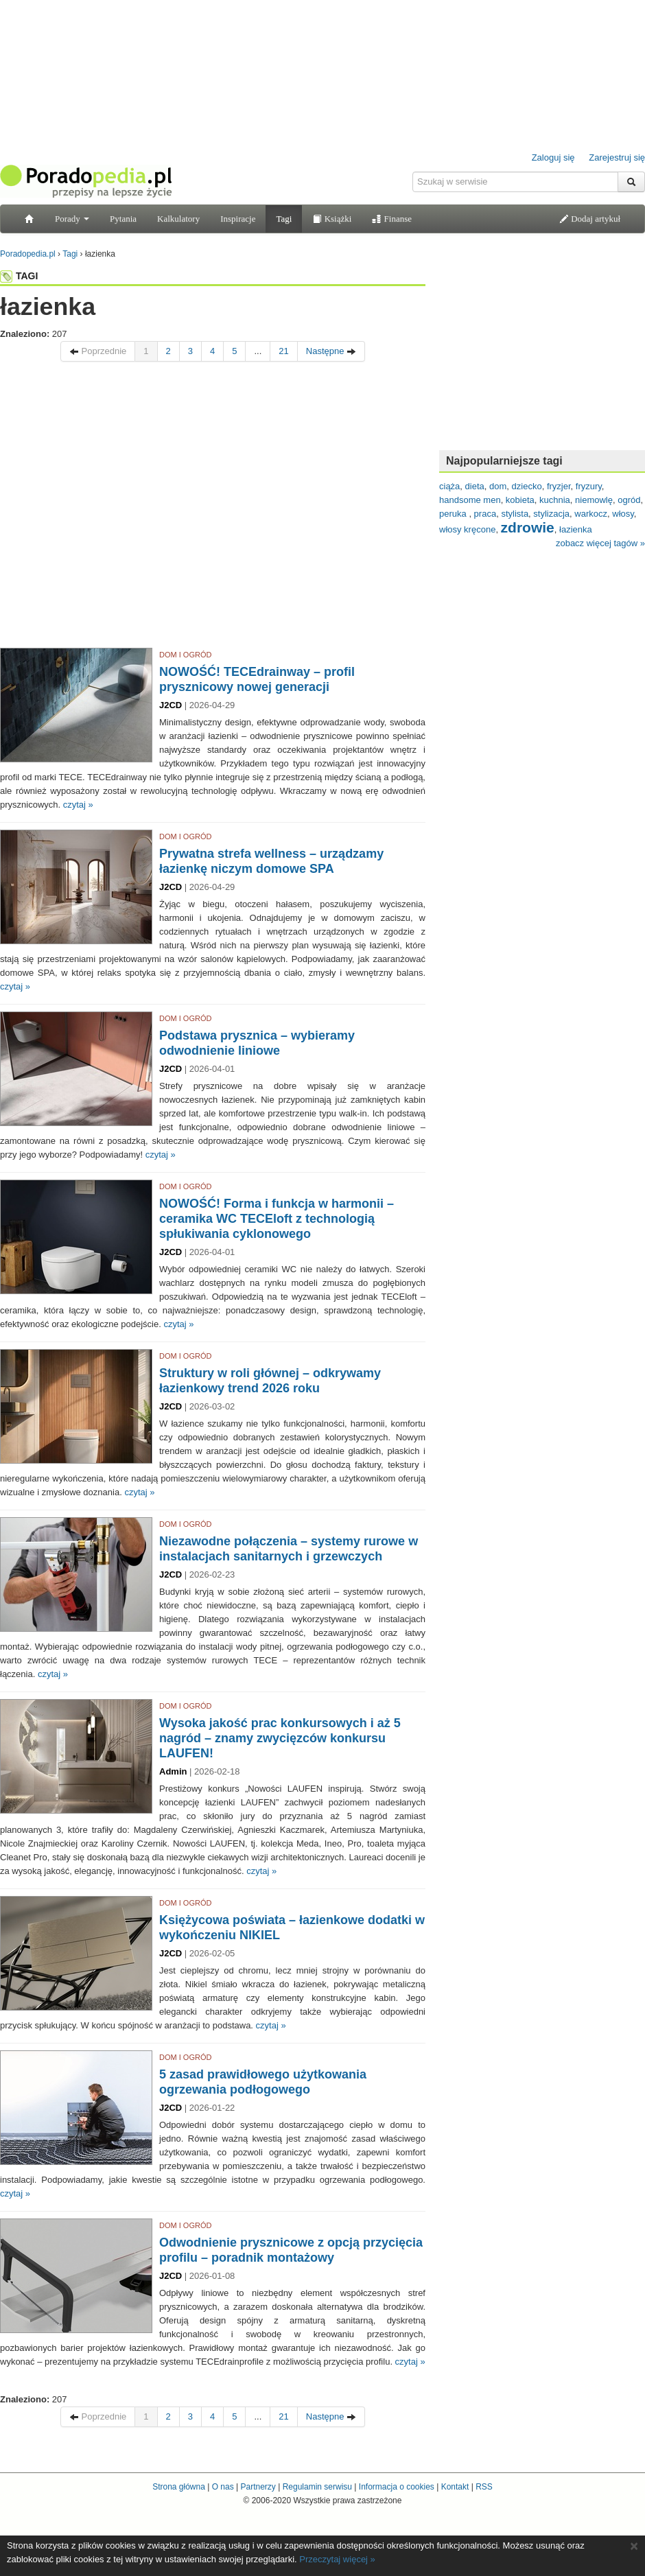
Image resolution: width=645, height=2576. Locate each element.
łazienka (575, 529)
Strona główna (178, 2487)
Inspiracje (237, 218)
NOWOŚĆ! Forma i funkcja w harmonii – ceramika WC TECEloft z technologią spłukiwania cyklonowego (276, 1219)
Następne (331, 351)
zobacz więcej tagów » (600, 543)
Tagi (284, 218)
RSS (484, 2487)
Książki (331, 218)
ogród (629, 500)
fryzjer (559, 486)
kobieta (520, 500)
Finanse (392, 218)
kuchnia (554, 500)
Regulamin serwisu (317, 2487)
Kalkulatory (178, 218)
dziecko (527, 486)
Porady (72, 218)
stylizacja (551, 513)
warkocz (590, 513)
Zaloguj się (553, 157)
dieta (474, 486)
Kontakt (455, 2487)
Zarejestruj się (617, 157)
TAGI (19, 275)
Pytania (123, 218)
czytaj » (78, 804)
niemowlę (594, 500)
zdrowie (527, 527)
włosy (623, 513)
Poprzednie (97, 351)
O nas (223, 2487)
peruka (454, 513)
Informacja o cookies (396, 2487)
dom (497, 486)
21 (283, 351)
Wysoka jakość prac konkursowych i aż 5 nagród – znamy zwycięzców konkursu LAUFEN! (280, 1738)
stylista (514, 513)
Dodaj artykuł (589, 218)
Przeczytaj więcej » (337, 2559)
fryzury (589, 486)
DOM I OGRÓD (185, 655)
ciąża (449, 486)
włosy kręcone (467, 529)
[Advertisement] (128, 508)
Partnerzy (257, 2487)
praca (485, 513)
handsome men (470, 500)
